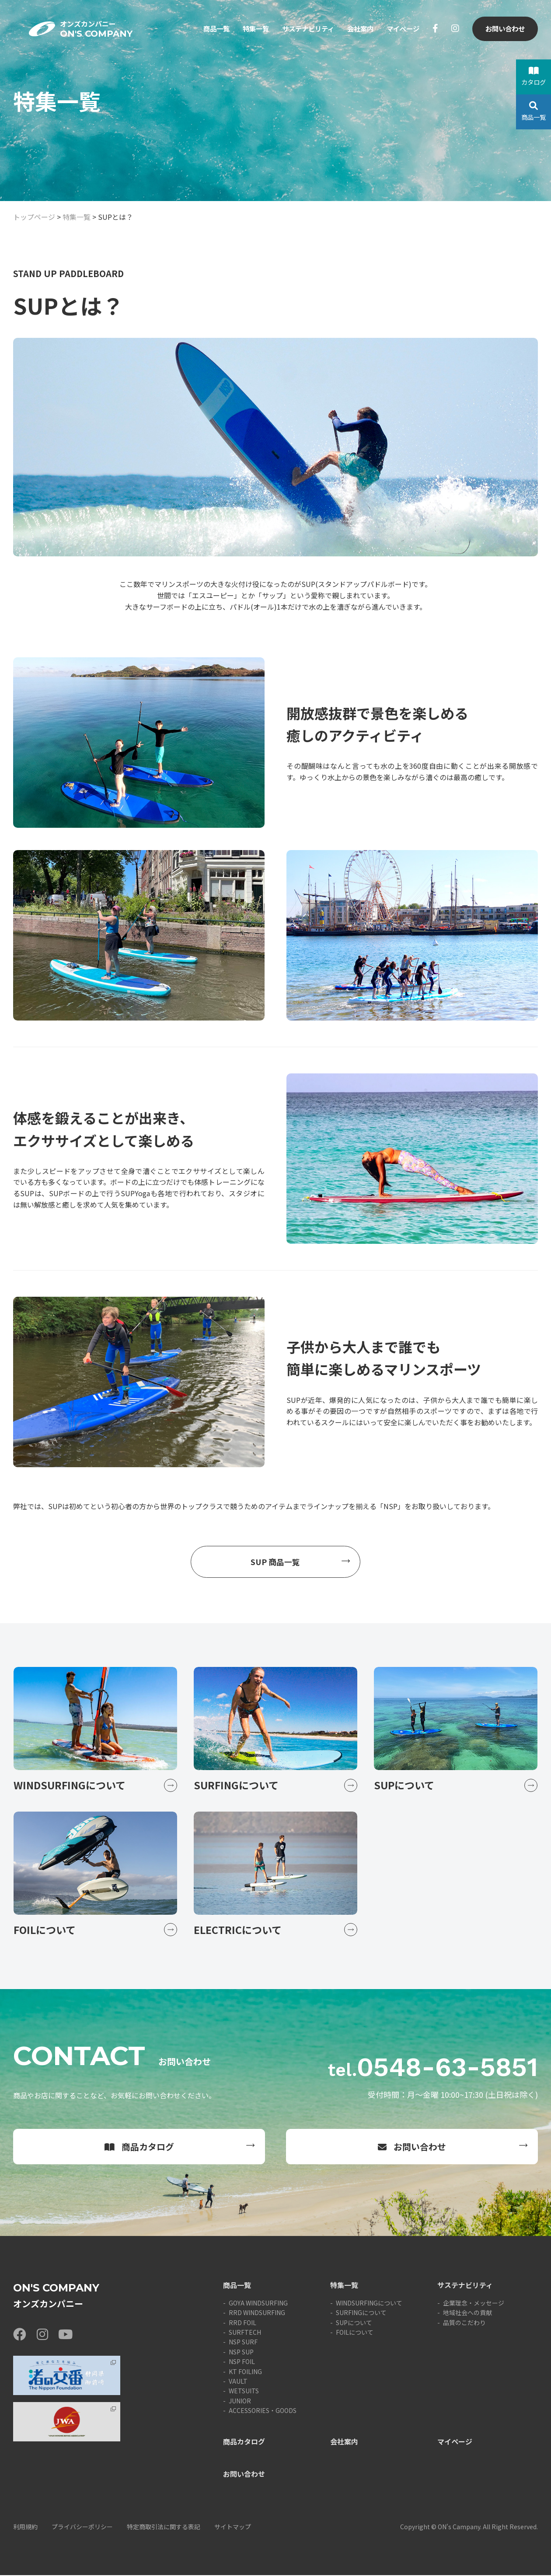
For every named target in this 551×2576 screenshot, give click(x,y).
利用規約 (25, 2527)
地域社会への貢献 (467, 2313)
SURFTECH (245, 2333)
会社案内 (356, 29)
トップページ (34, 217)
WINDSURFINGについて (369, 2303)
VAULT (238, 2382)
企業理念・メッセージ (473, 2303)
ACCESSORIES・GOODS (262, 2411)
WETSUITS (244, 2391)
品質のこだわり (464, 2323)
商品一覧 (206, 29)
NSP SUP (241, 2352)
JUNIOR (240, 2401)
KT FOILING (245, 2372)
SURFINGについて (361, 2313)
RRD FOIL (242, 2323)
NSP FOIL (242, 2362)
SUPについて (354, 2323)
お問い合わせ (504, 29)
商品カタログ (139, 2147)
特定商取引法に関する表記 (163, 2527)
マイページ (401, 29)
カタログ (533, 76)
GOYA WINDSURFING (258, 2303)
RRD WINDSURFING (257, 2313)
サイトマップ (232, 2527)
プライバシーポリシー (82, 2527)
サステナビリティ (301, 29)
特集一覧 (247, 29)
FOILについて (354, 2333)
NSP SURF (243, 2342)
